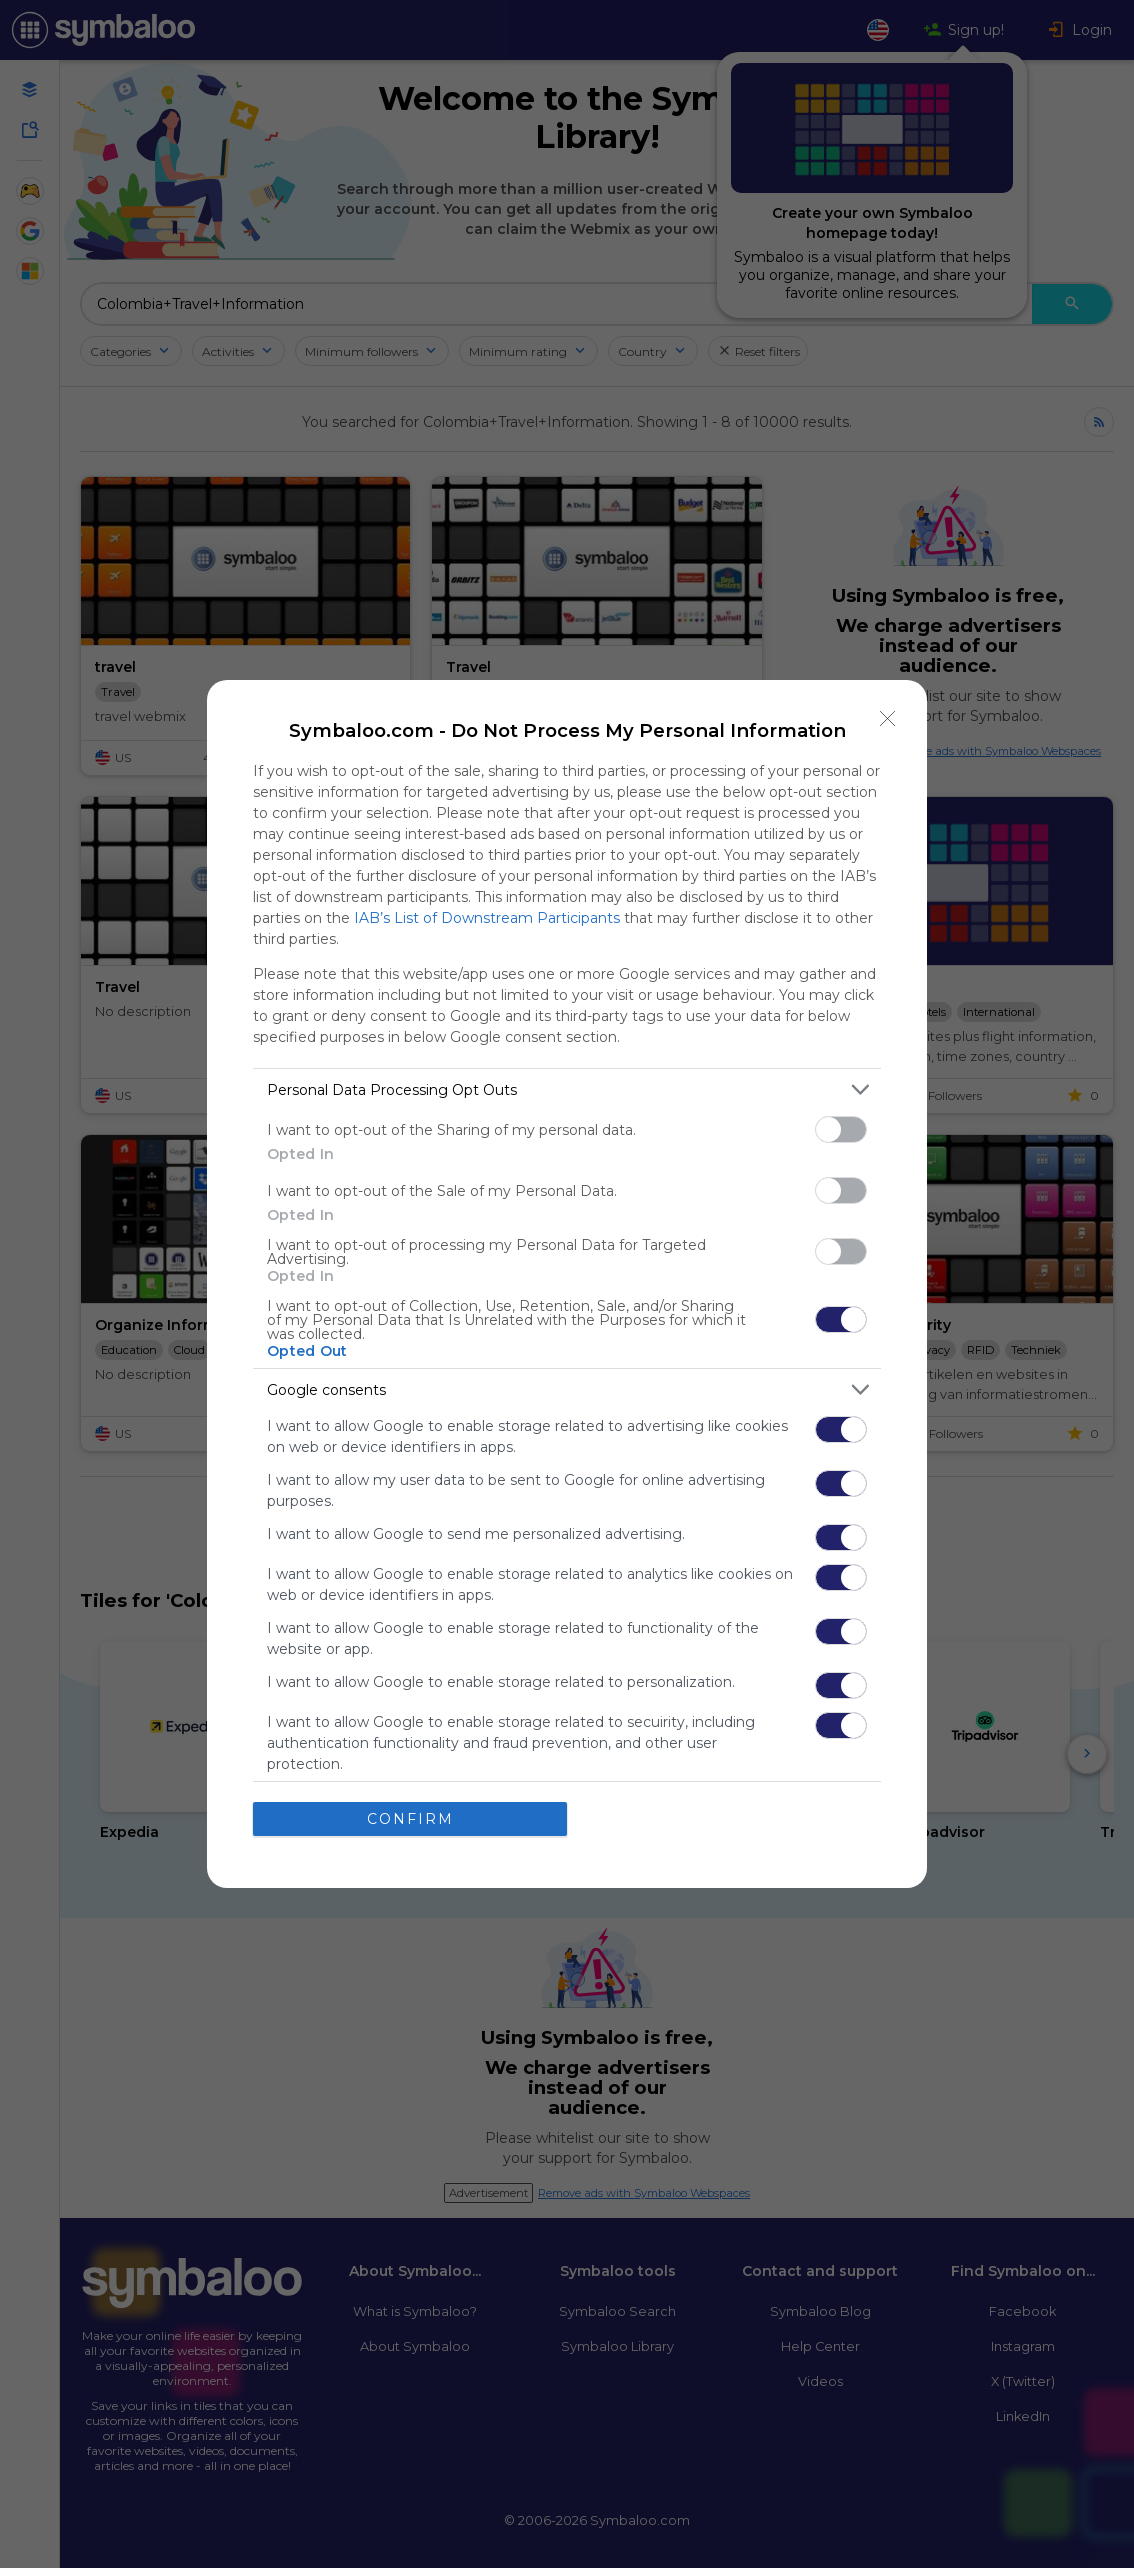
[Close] (888, 719)
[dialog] (567, 1284)
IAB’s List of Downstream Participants (487, 918)
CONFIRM (410, 1819)
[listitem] (567, 1089)
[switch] (841, 1129)
